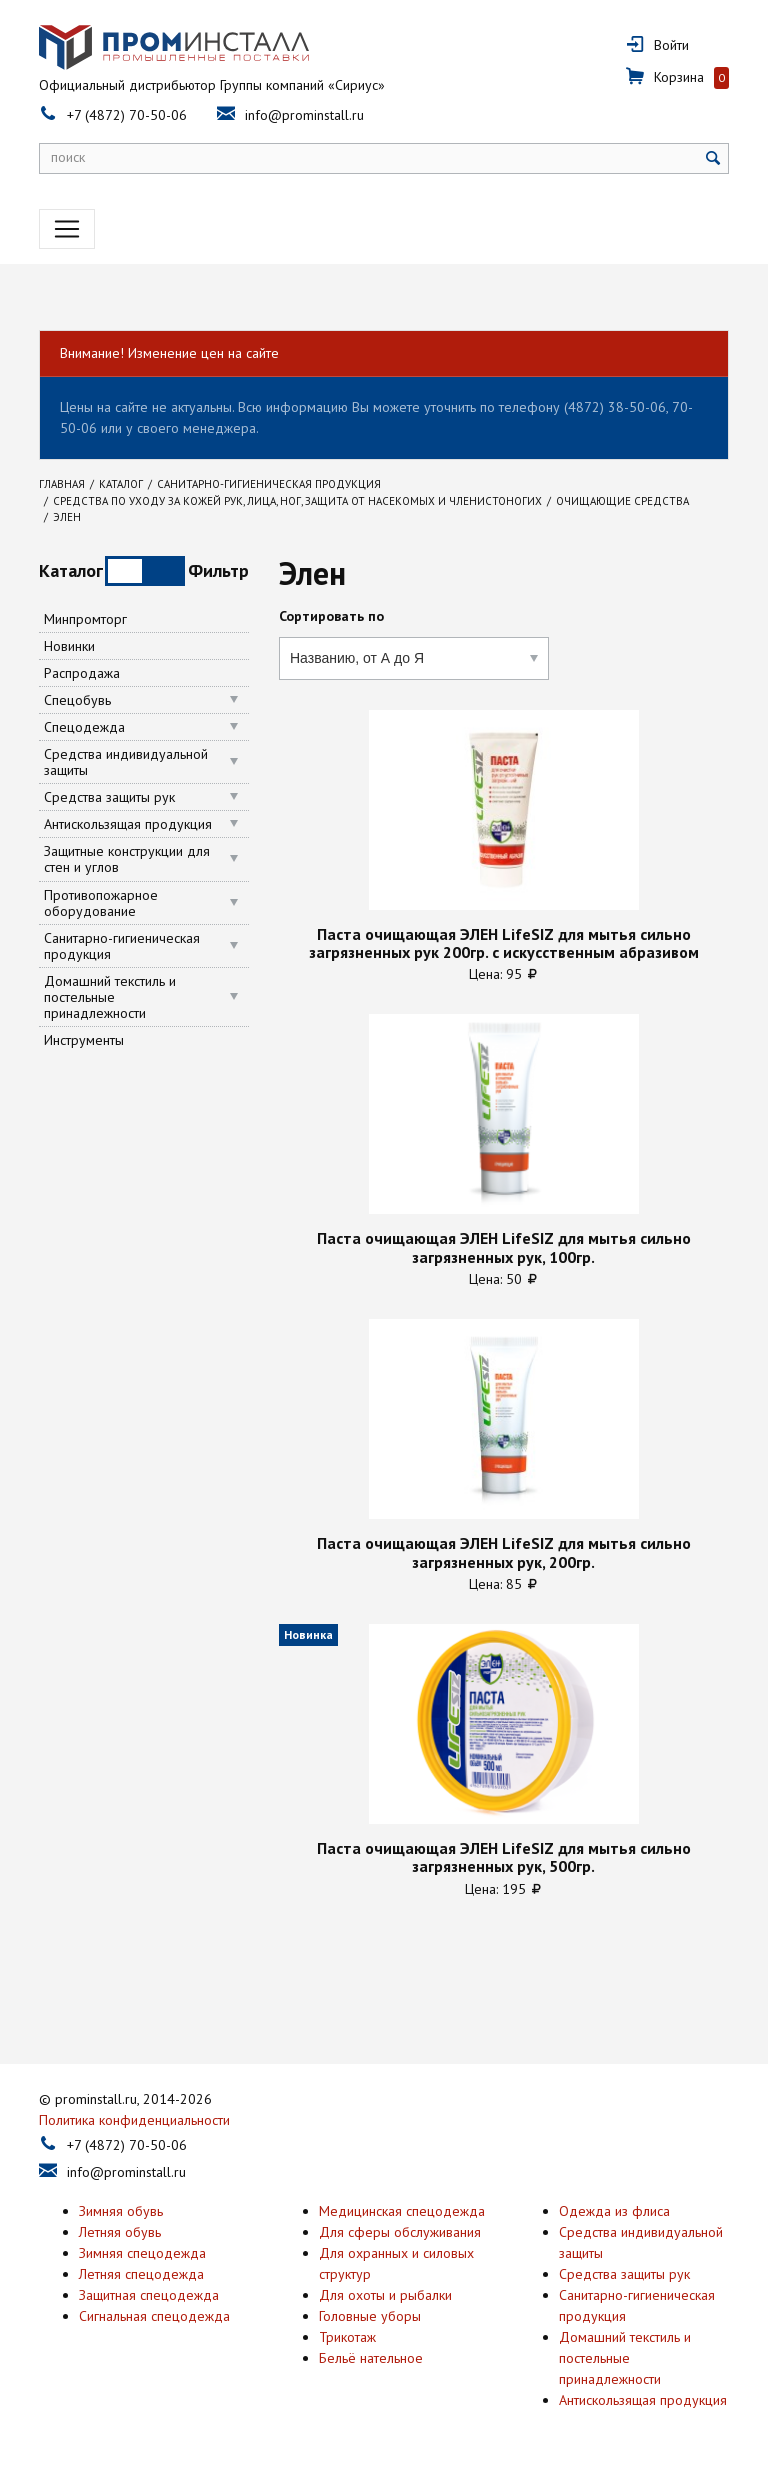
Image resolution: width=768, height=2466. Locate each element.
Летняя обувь (120, 2232)
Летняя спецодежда (141, 2274)
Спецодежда (84, 727)
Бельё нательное (371, 2358)
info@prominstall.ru (304, 115)
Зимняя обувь (121, 2211)
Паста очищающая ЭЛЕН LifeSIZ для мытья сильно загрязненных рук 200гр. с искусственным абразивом (504, 943)
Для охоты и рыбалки (385, 2295)
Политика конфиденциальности (134, 2120)
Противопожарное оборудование (101, 903)
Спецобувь (77, 700)
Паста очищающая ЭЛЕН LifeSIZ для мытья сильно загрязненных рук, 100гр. (504, 1247)
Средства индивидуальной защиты (126, 762)
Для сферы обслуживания (400, 2232)
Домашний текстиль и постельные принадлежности (110, 997)
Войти (671, 45)
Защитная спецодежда (149, 2295)
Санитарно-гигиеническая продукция (122, 946)
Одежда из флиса (614, 2211)
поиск (68, 157)
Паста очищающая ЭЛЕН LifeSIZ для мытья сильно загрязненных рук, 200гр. (504, 1552)
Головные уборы (370, 2316)
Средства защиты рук (109, 797)
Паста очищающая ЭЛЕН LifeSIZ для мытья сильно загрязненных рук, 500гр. (504, 1857)
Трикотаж (347, 2337)
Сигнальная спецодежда (154, 2316)
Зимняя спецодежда (142, 2253)
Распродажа (82, 673)
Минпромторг (85, 619)
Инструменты (84, 1040)
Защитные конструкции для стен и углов (127, 859)
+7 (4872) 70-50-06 (127, 115)
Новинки (69, 646)
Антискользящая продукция (128, 824)
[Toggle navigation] (67, 229)
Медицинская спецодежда (402, 2211)
